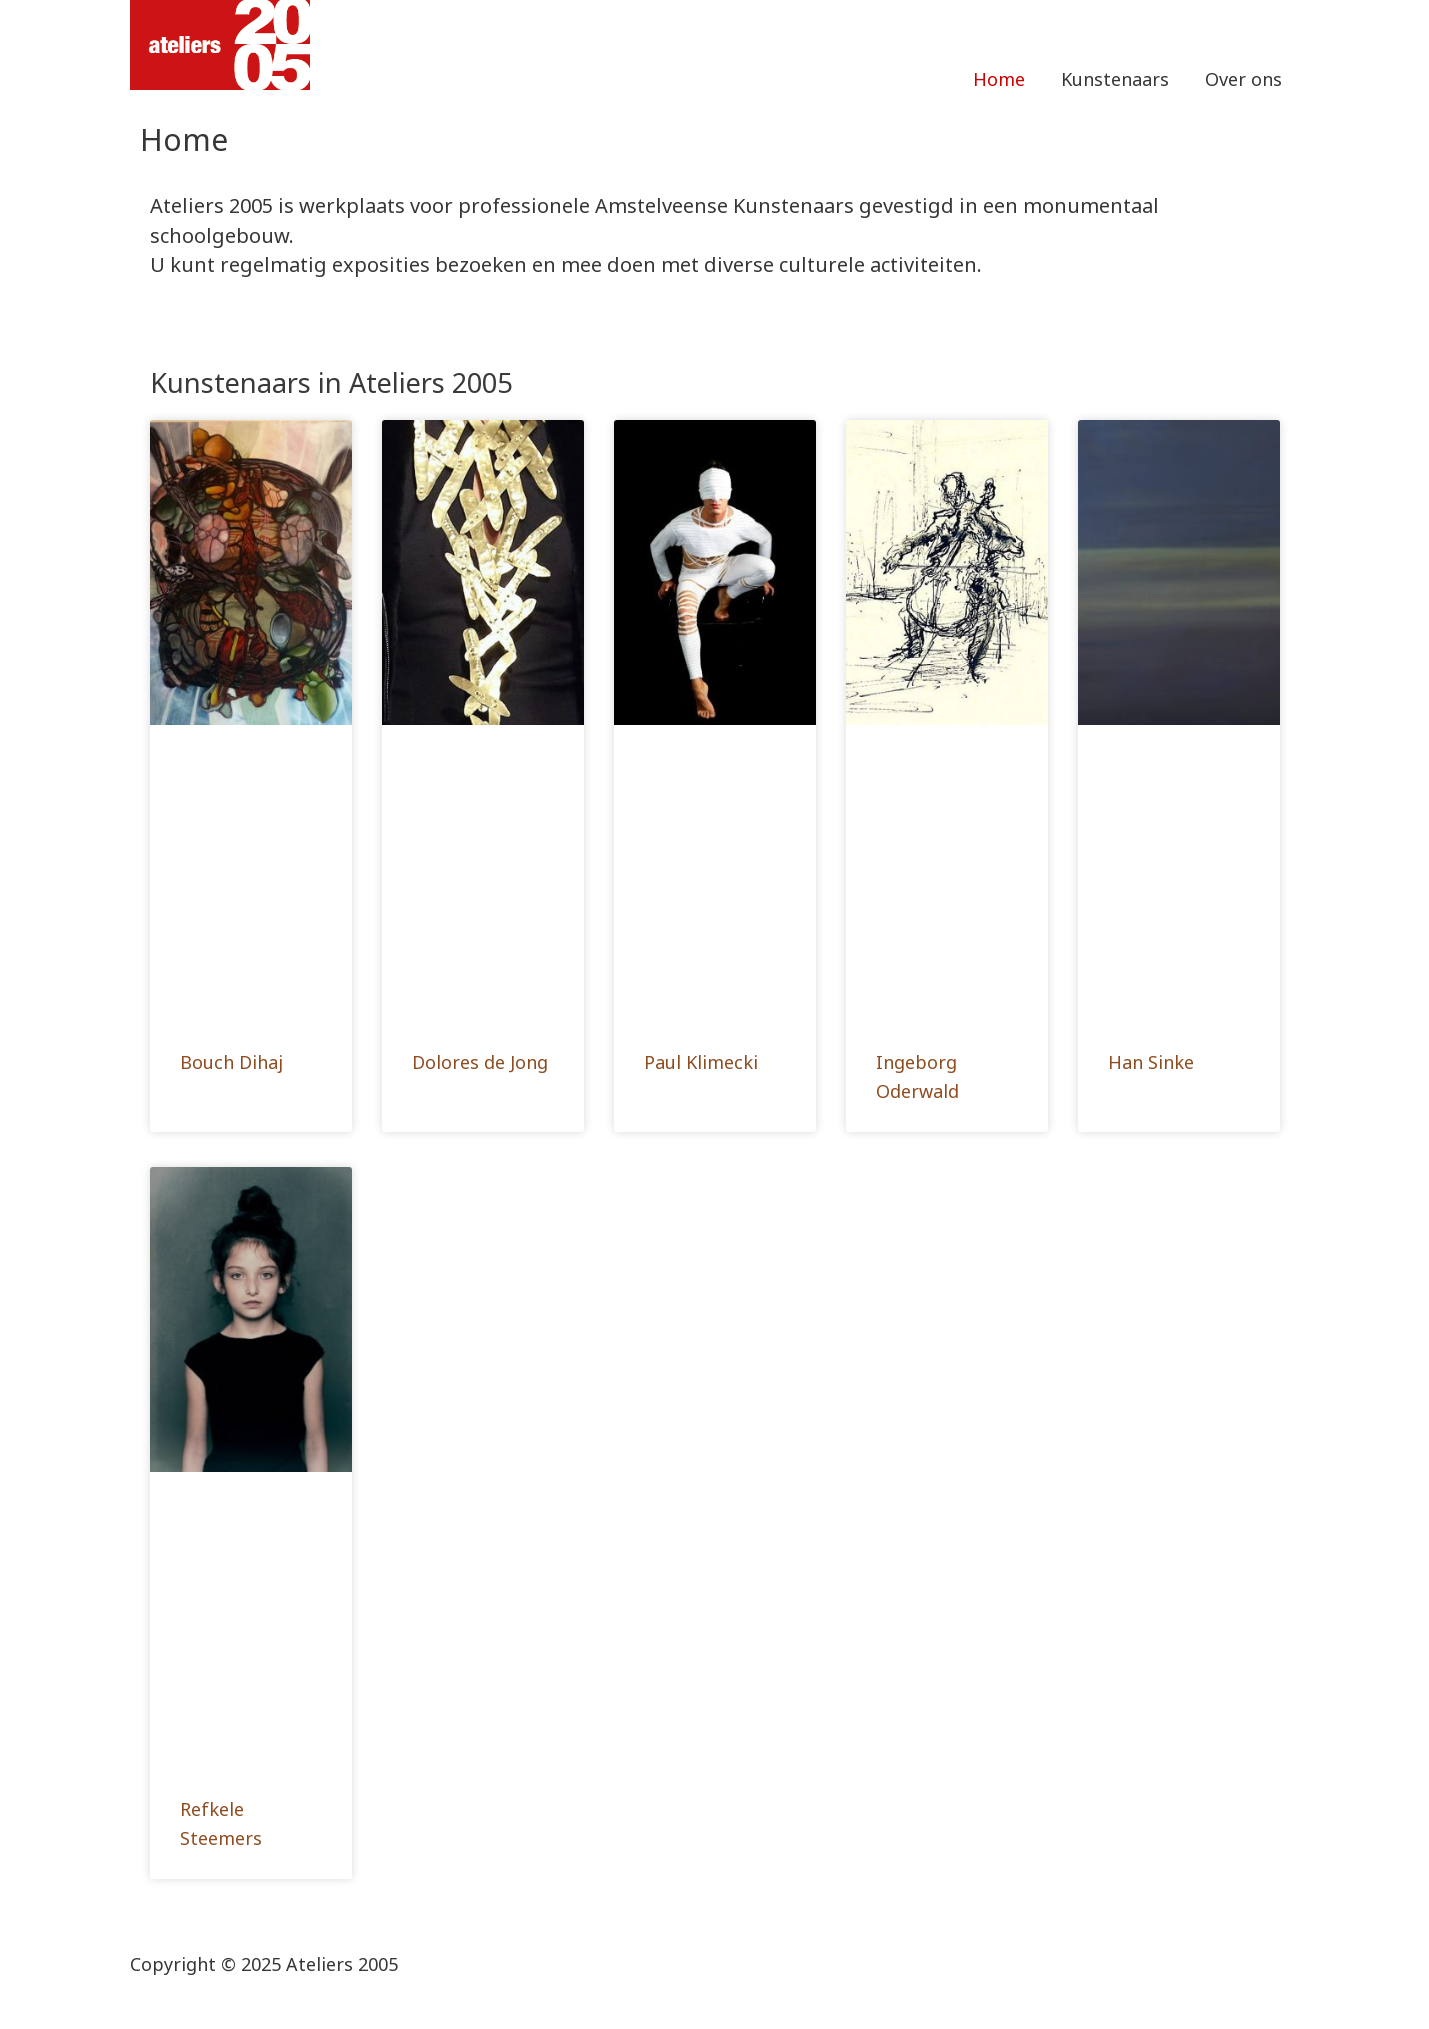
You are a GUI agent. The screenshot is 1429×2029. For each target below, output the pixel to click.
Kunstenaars (1115, 79)
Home (999, 79)
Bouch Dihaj (231, 1062)
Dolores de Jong (480, 1062)
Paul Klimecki (701, 1062)
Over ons (1243, 79)
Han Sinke (1151, 1062)
